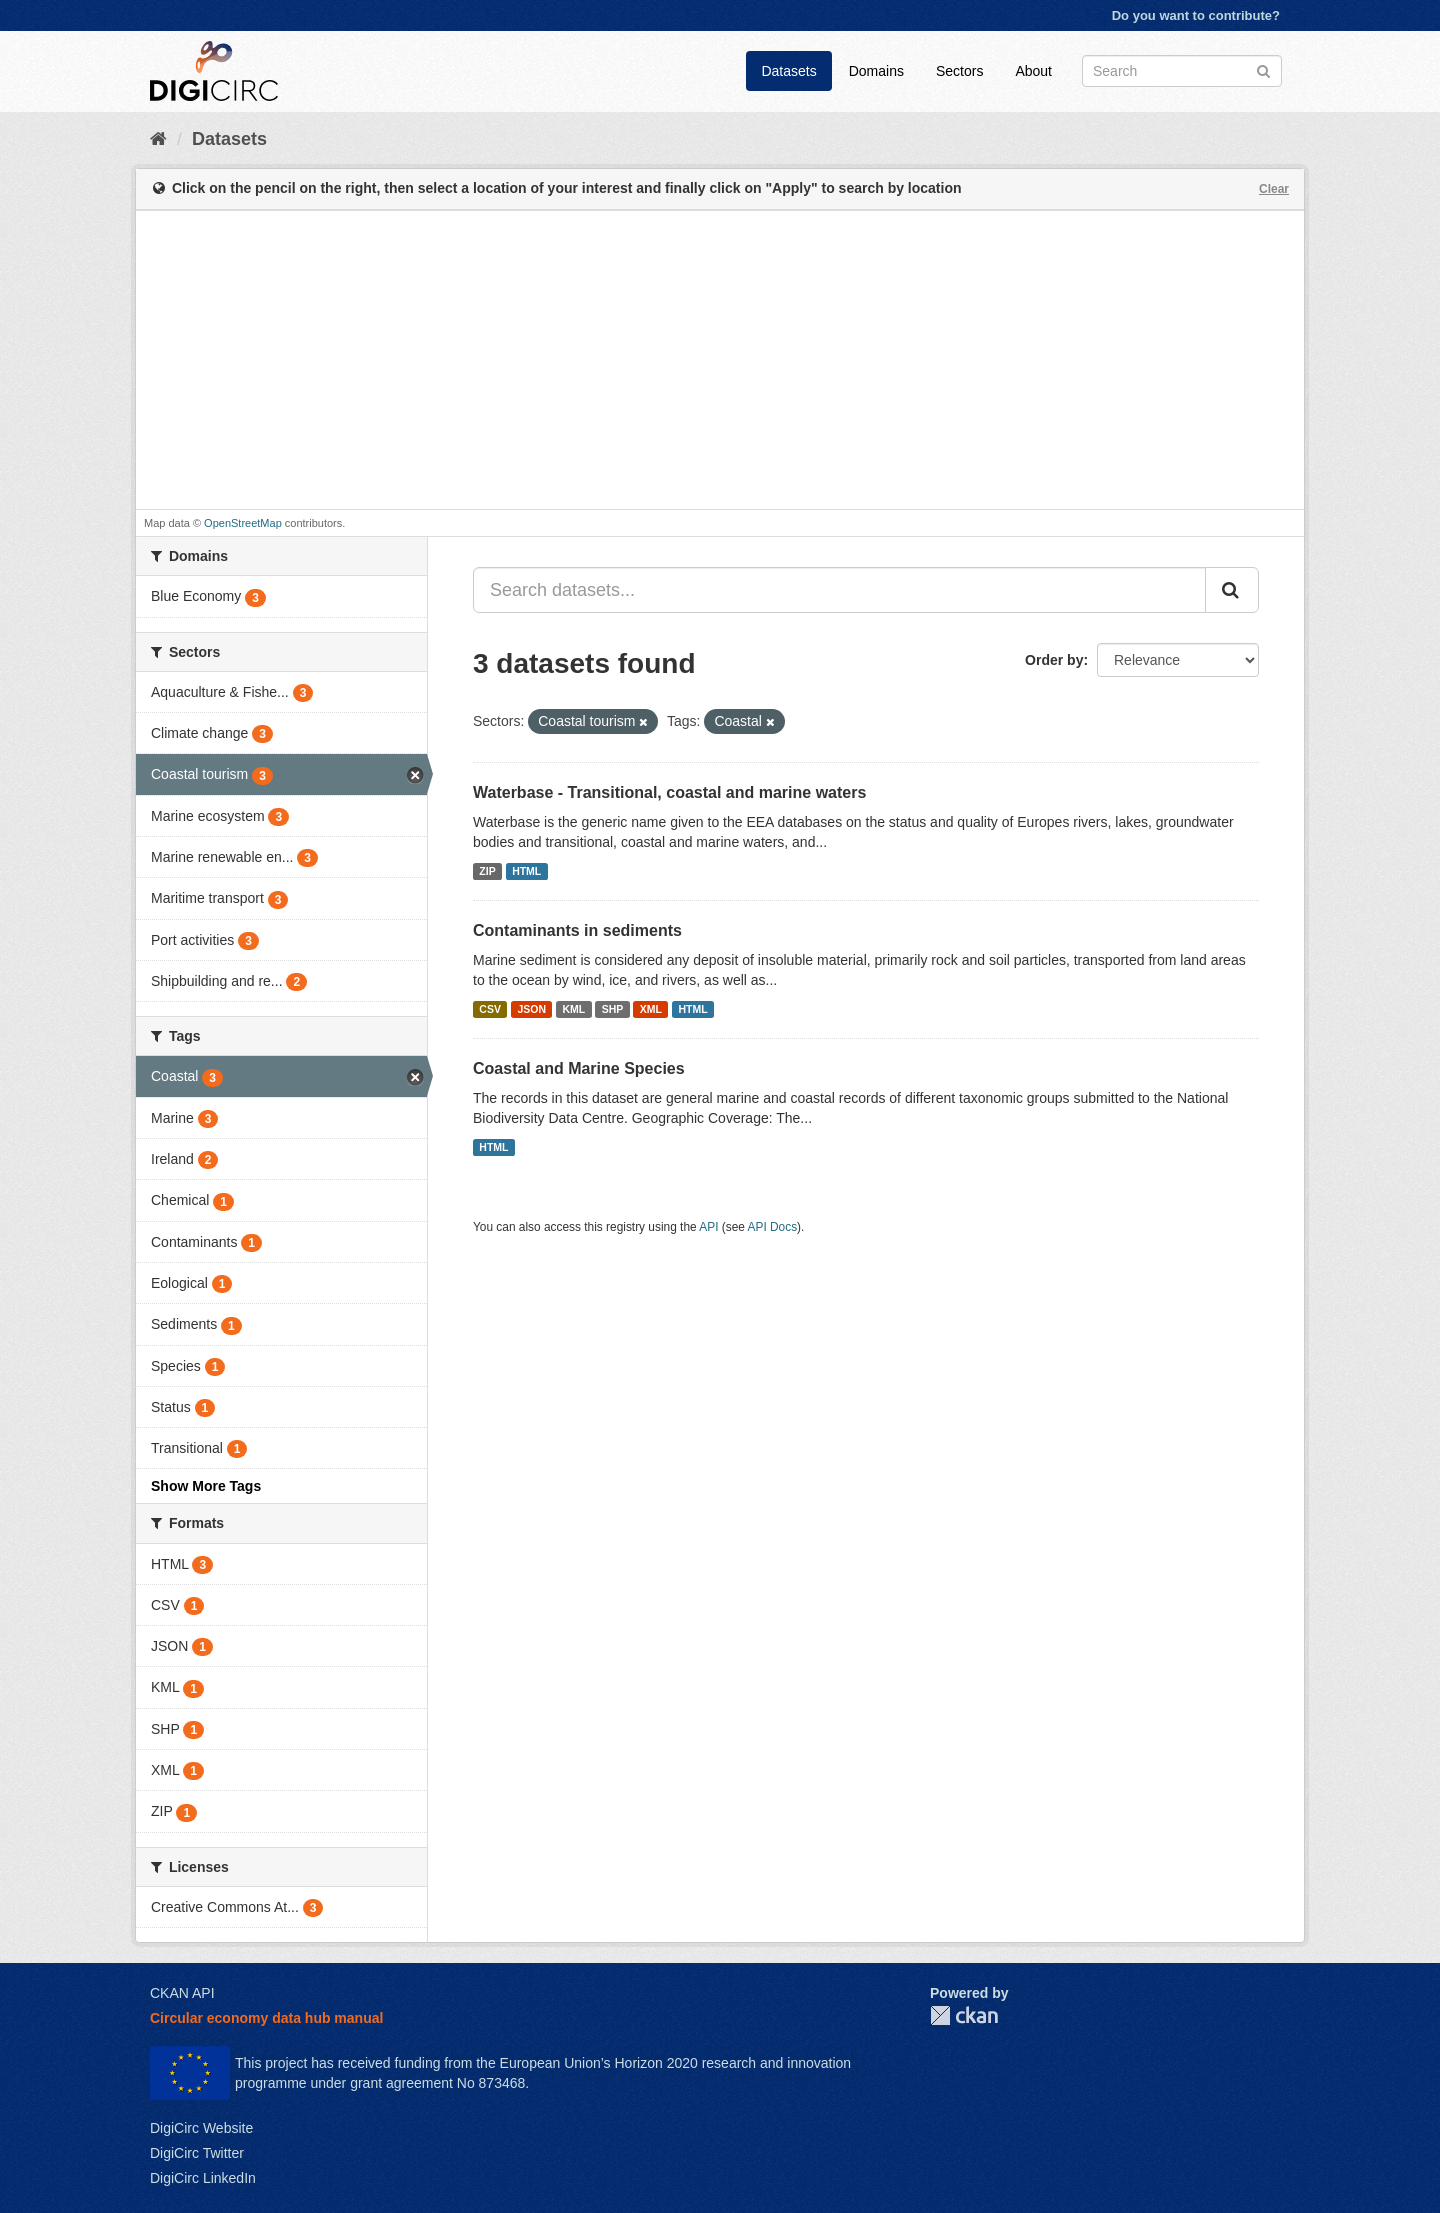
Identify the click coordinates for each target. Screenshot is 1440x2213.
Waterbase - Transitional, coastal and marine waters (669, 792)
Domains (876, 71)
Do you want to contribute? (1196, 15)
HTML (526, 871)
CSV (490, 1009)
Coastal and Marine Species (579, 1068)
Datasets (788, 71)
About (1033, 71)
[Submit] (1263, 69)
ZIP (487, 871)
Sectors (959, 71)
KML (573, 1009)
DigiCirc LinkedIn (203, 2178)
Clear (1274, 189)
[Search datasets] (1182, 71)
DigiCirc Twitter (197, 2153)
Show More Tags (206, 1486)
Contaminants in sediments (577, 930)
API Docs (773, 1227)
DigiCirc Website (201, 2128)
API (708, 1227)
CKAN (964, 2015)
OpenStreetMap (243, 523)
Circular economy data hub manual (266, 2018)
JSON (531, 1009)
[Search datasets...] (839, 590)
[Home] (158, 139)
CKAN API (182, 1993)
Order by (1054, 660)
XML (651, 1009)
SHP (613, 1009)
